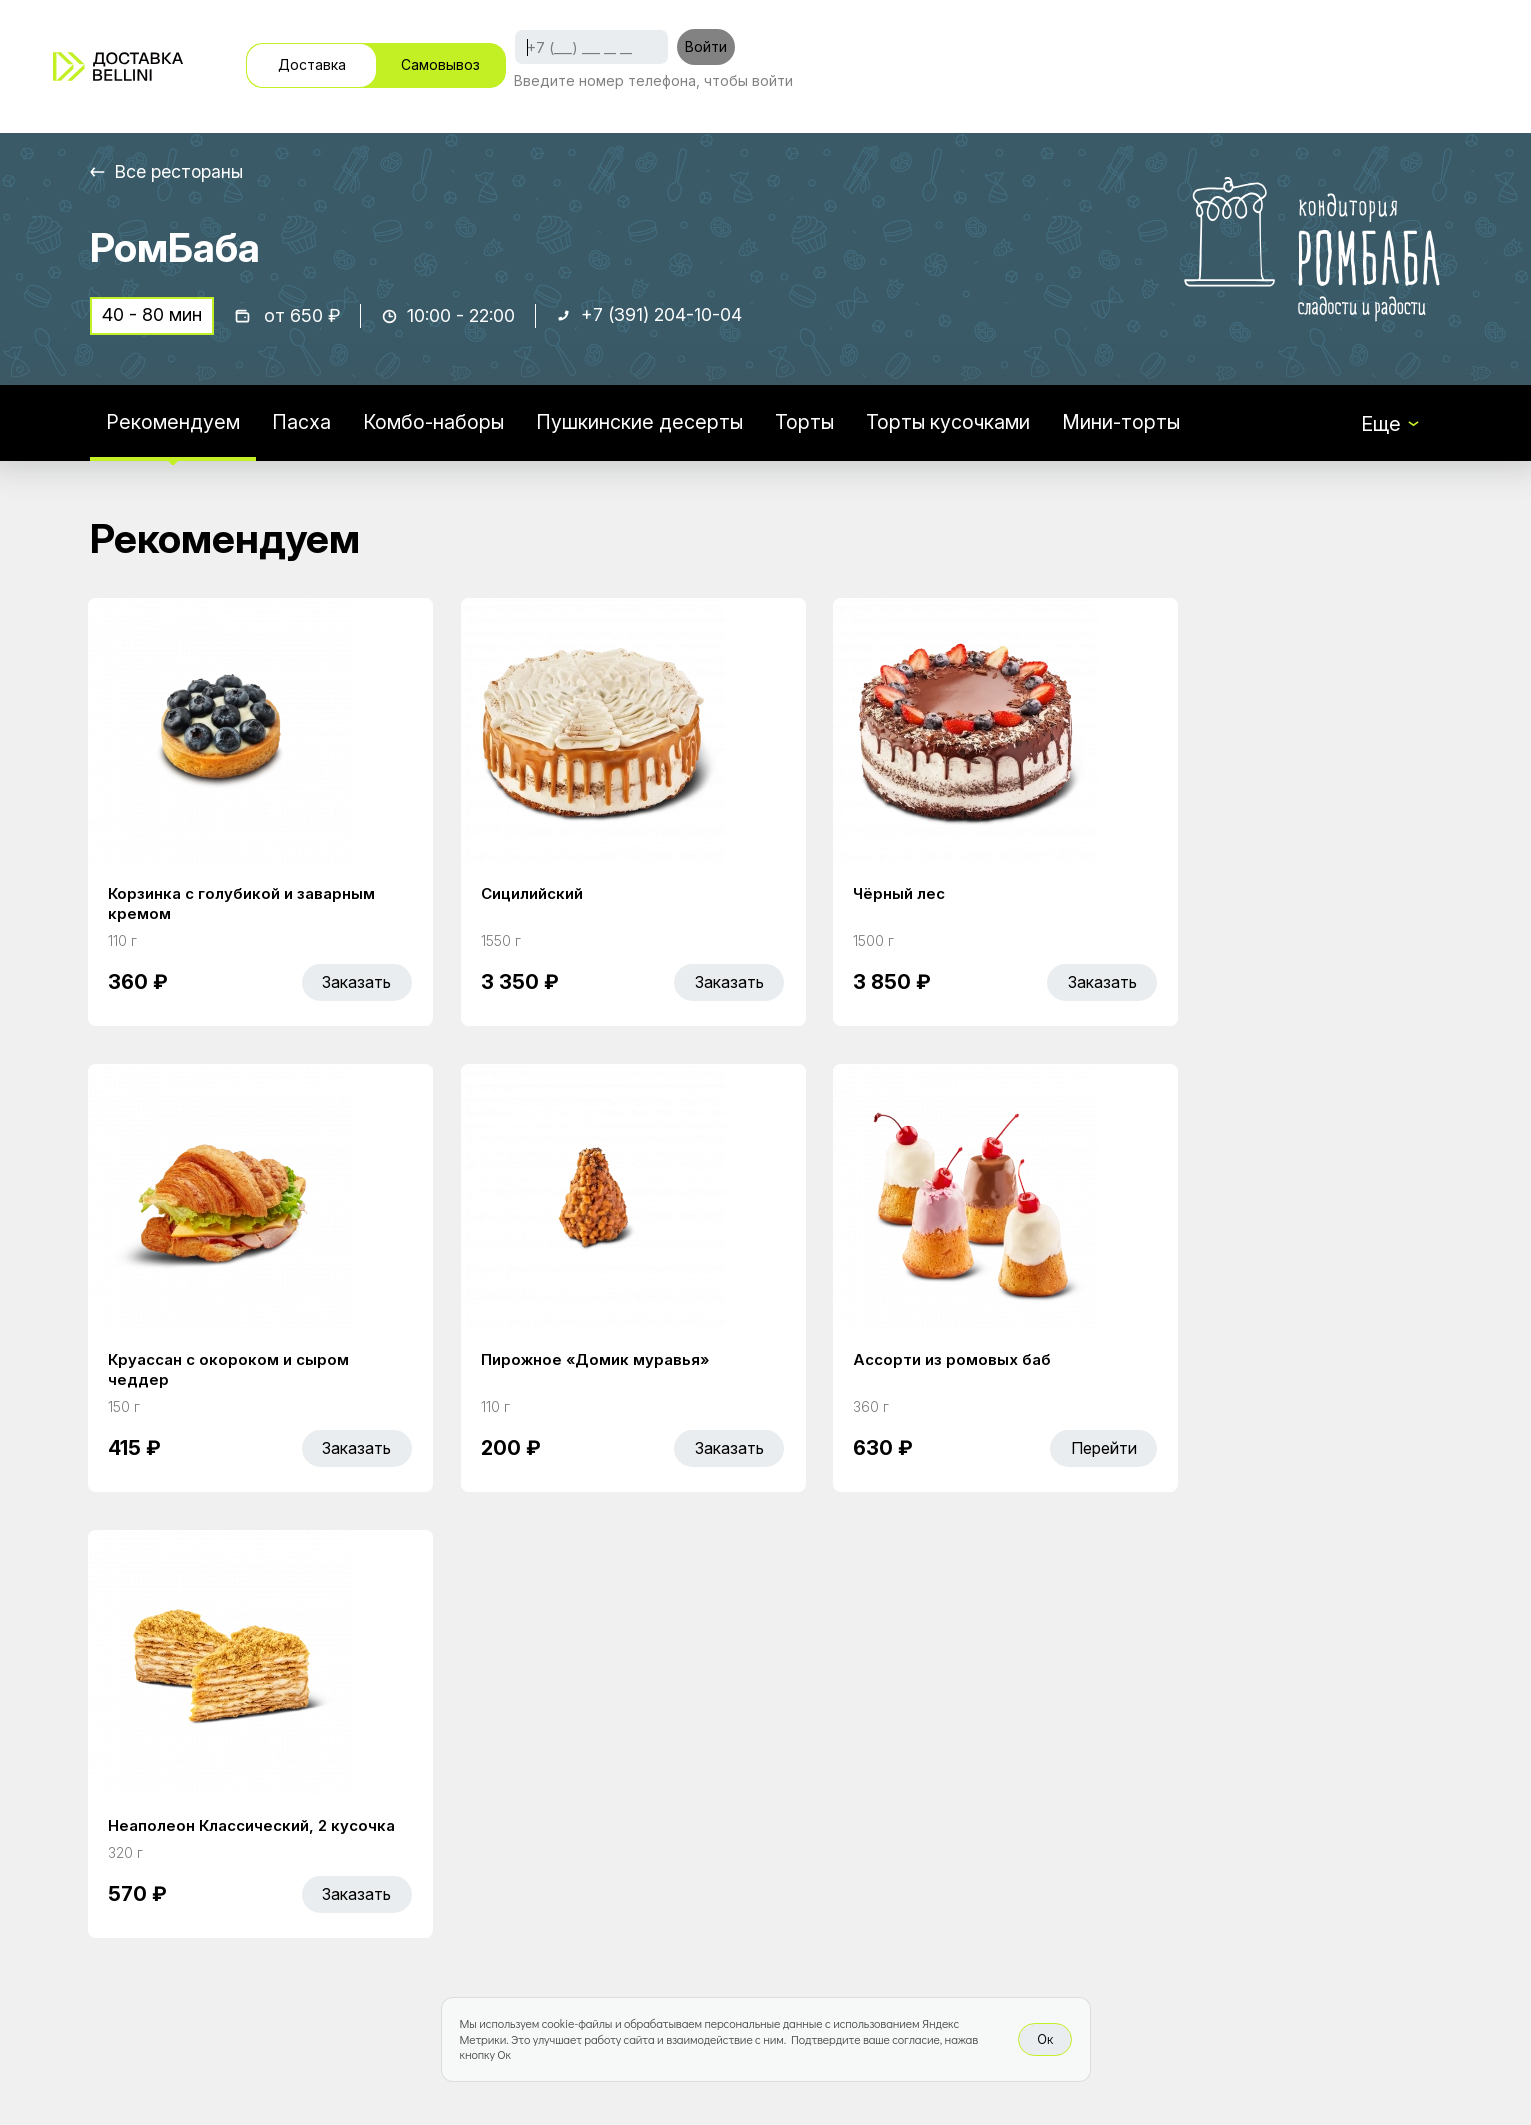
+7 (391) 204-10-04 (663, 316)
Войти (706, 46)
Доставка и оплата (922, 1816)
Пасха (301, 424)
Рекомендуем (173, 424)
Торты (807, 424)
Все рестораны (180, 171)
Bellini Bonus (610, 1858)
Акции (582, 1816)
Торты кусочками (952, 424)
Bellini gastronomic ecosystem (1194, 1804)
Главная (592, 1774)
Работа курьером (914, 1774)
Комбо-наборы (434, 424)
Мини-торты (1126, 424)
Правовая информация (941, 1858)
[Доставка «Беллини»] (118, 66)
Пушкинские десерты (641, 424)
